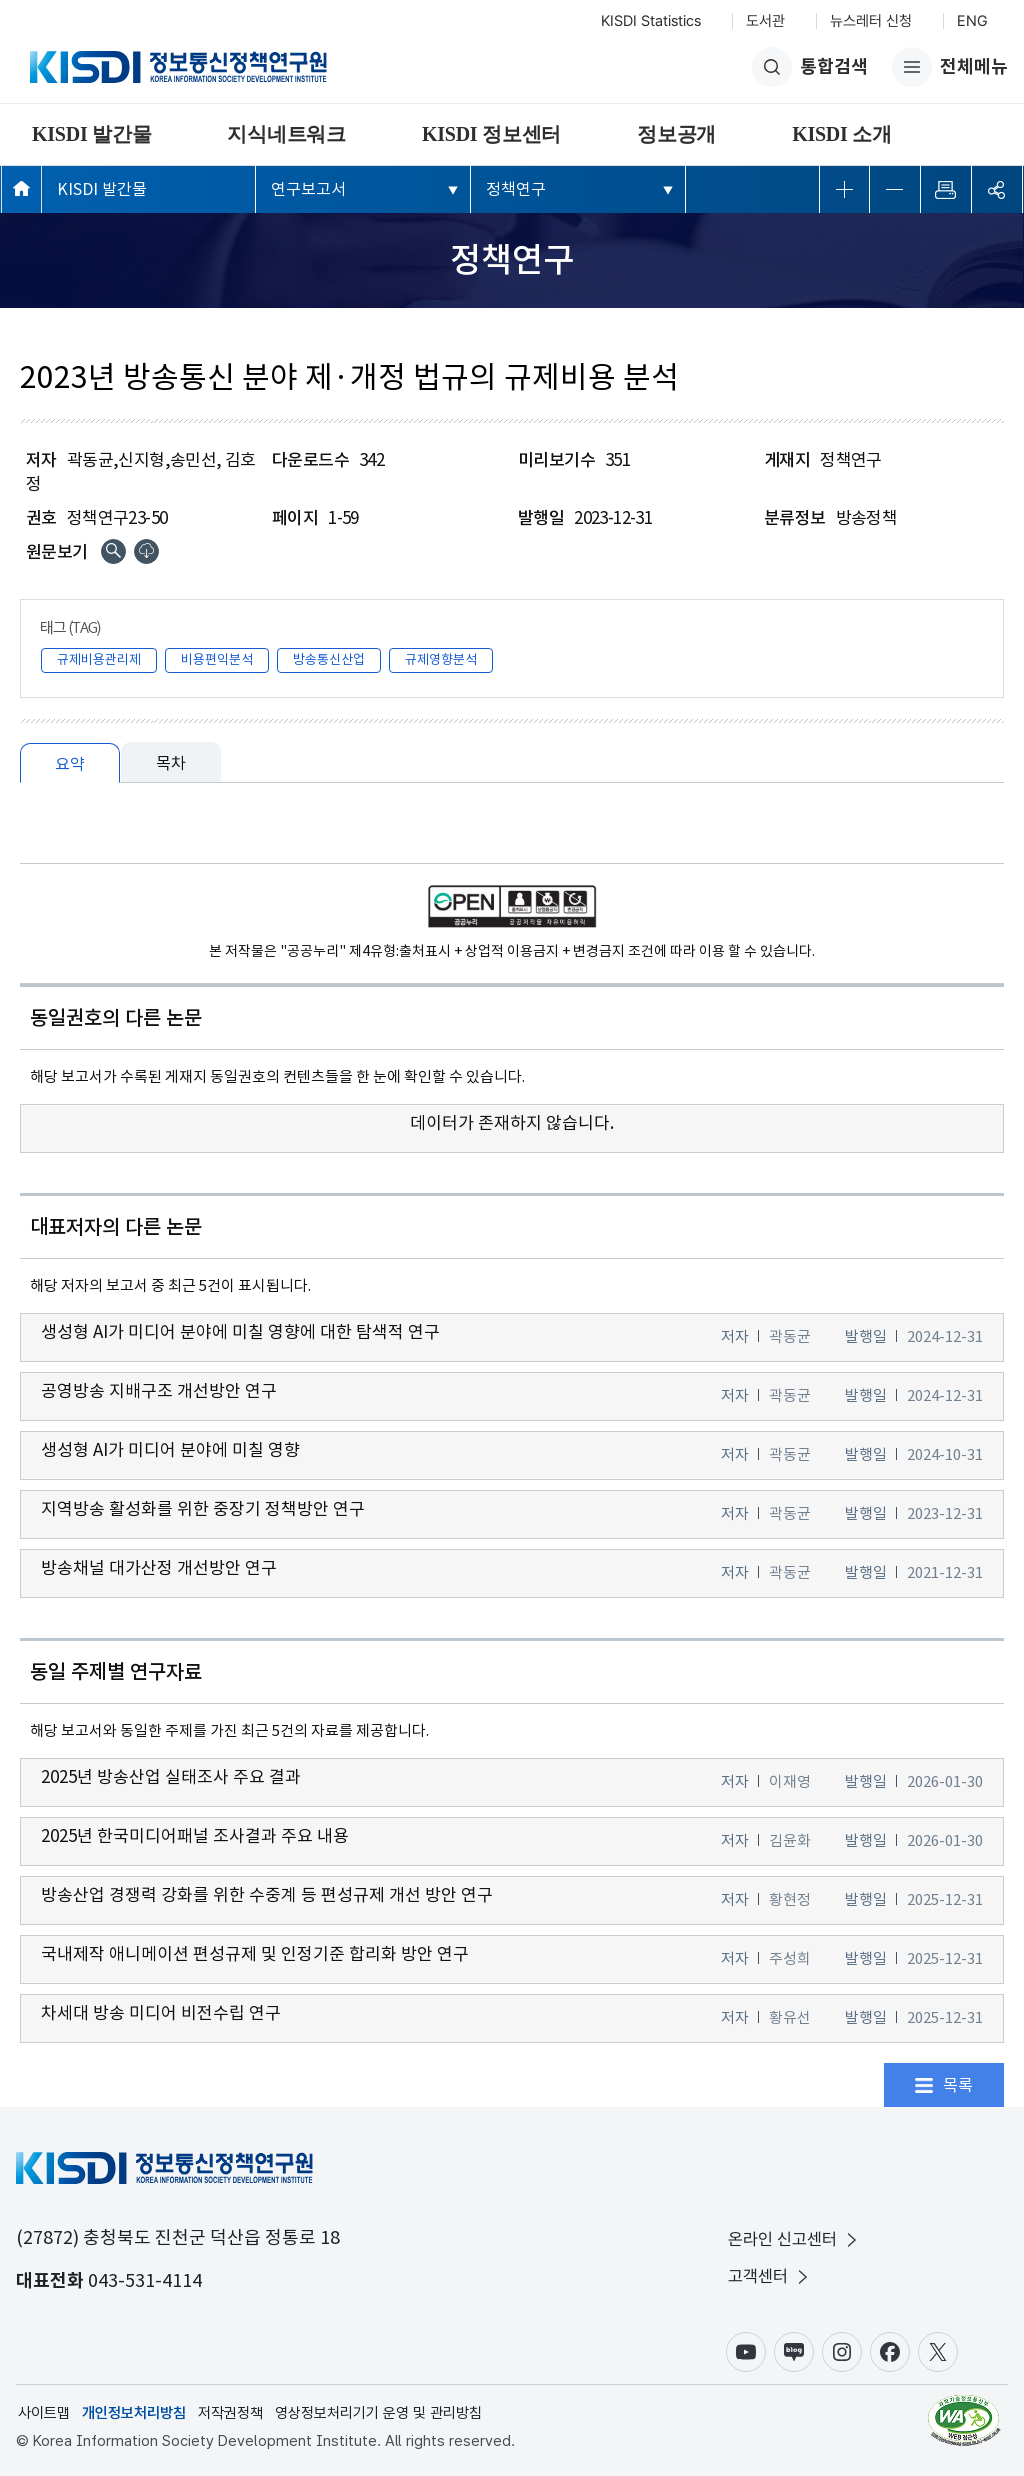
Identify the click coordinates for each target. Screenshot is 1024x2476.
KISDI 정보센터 (491, 134)
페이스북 (890, 2352)
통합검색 (810, 67)
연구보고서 (308, 189)
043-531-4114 (145, 2280)
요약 (70, 764)
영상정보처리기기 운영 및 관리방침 (378, 2413)
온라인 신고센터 (794, 2239)
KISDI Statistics (651, 21)
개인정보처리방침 (134, 2413)
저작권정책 (230, 2413)
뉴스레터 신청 (871, 21)
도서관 (765, 21)
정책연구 (516, 189)
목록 (958, 2085)
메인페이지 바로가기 (21, 188)
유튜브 (746, 2352)
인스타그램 (842, 2352)
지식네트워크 (286, 134)
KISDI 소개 (842, 134)
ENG (972, 21)
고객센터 (770, 2276)
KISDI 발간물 (91, 134)
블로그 (794, 2352)
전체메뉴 (950, 67)
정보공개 (676, 134)
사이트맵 (44, 2413)
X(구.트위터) (938, 2352)
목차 (171, 763)
